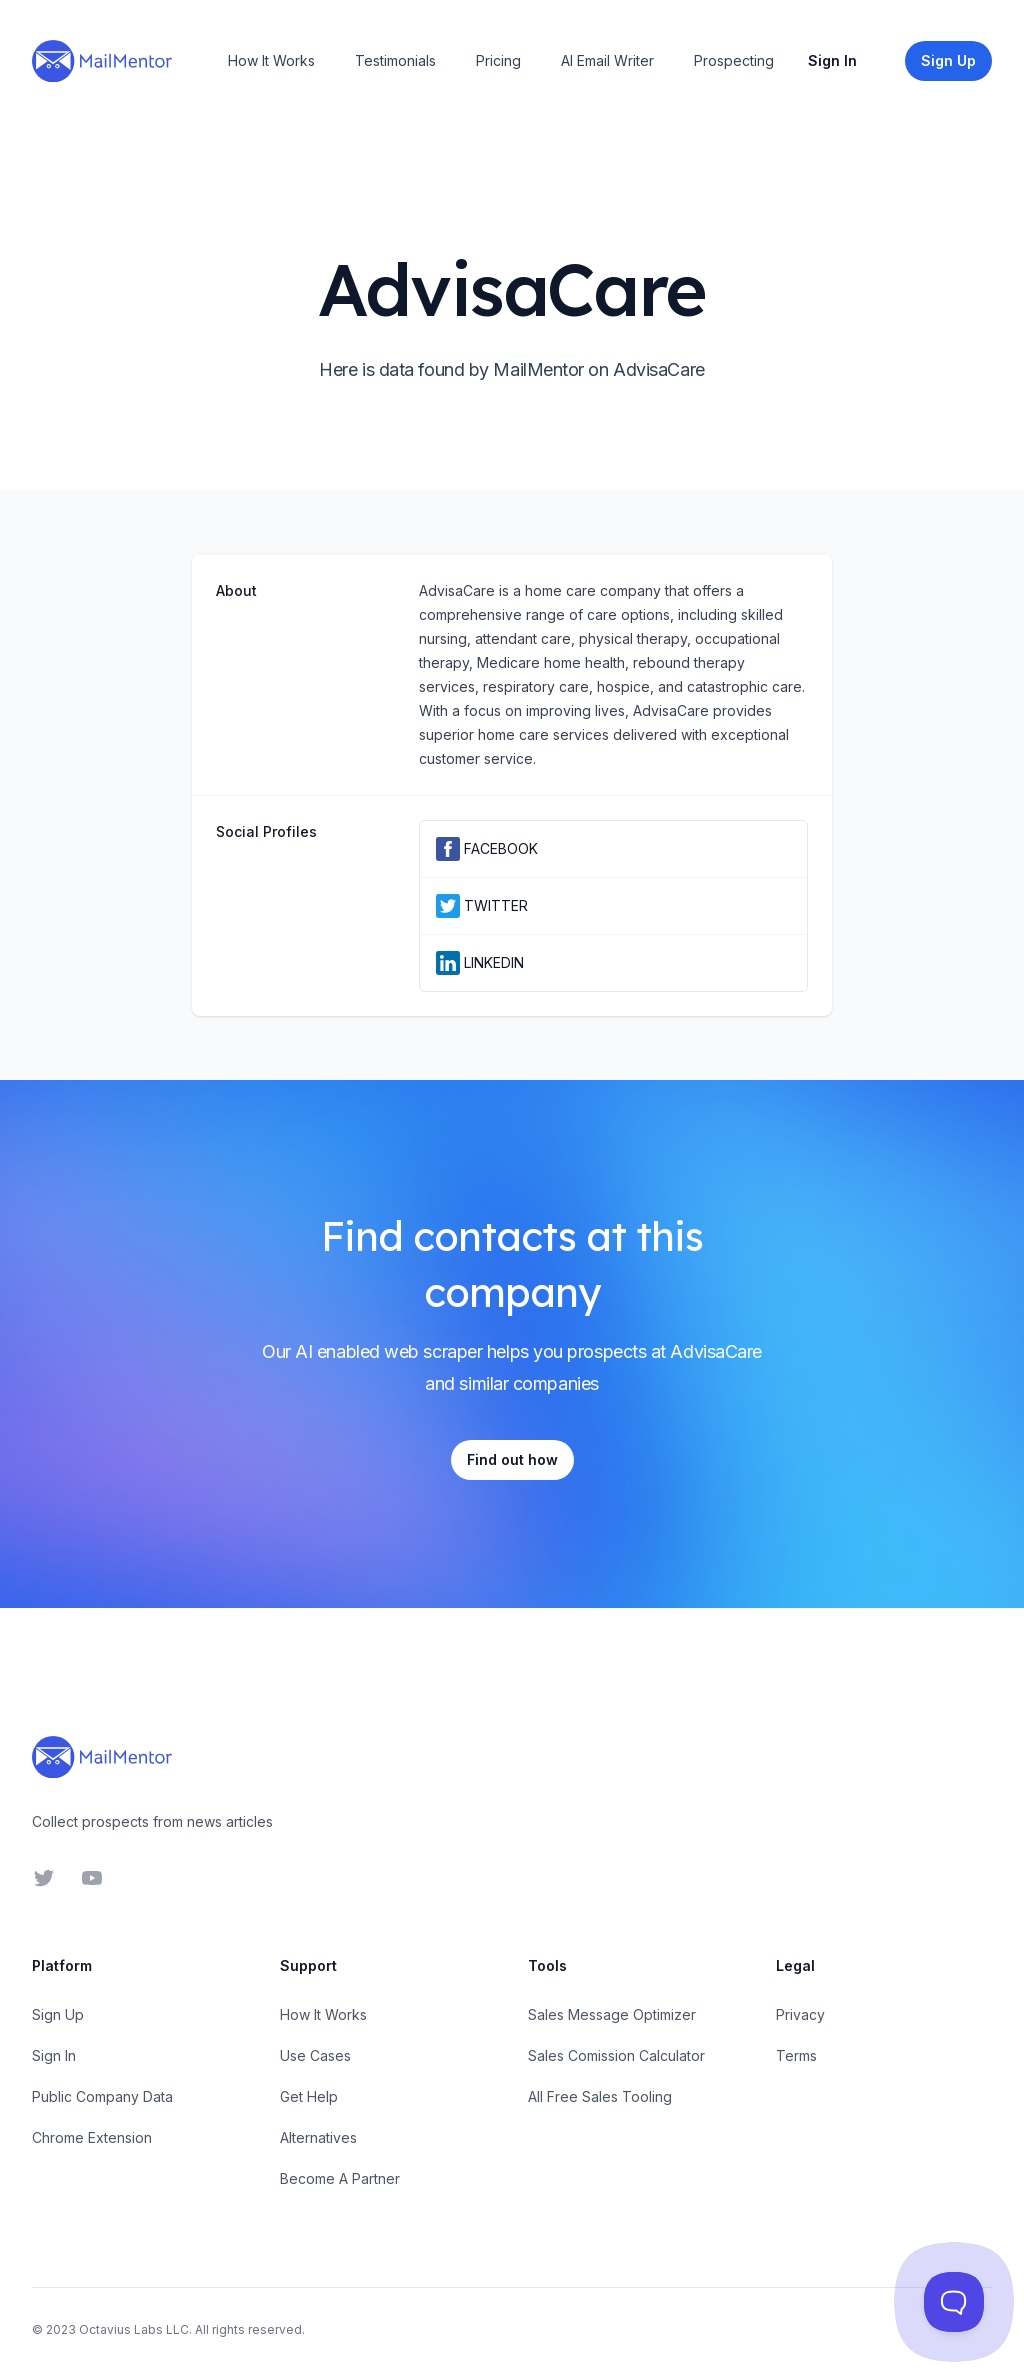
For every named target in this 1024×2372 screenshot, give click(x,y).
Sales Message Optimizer (612, 2014)
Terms (796, 2055)
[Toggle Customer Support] (954, 2302)
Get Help (309, 2096)
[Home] (102, 61)
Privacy (800, 2014)
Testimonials (395, 60)
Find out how (512, 1459)
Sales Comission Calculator (616, 2055)
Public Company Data (102, 2096)
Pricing (498, 60)
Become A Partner (340, 2178)
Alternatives (318, 2137)
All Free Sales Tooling (600, 2096)
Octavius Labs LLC (134, 2329)
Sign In (832, 60)
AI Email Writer (607, 60)
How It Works (271, 60)
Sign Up (58, 2014)
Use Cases (315, 2055)
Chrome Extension (92, 2137)
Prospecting (734, 60)
